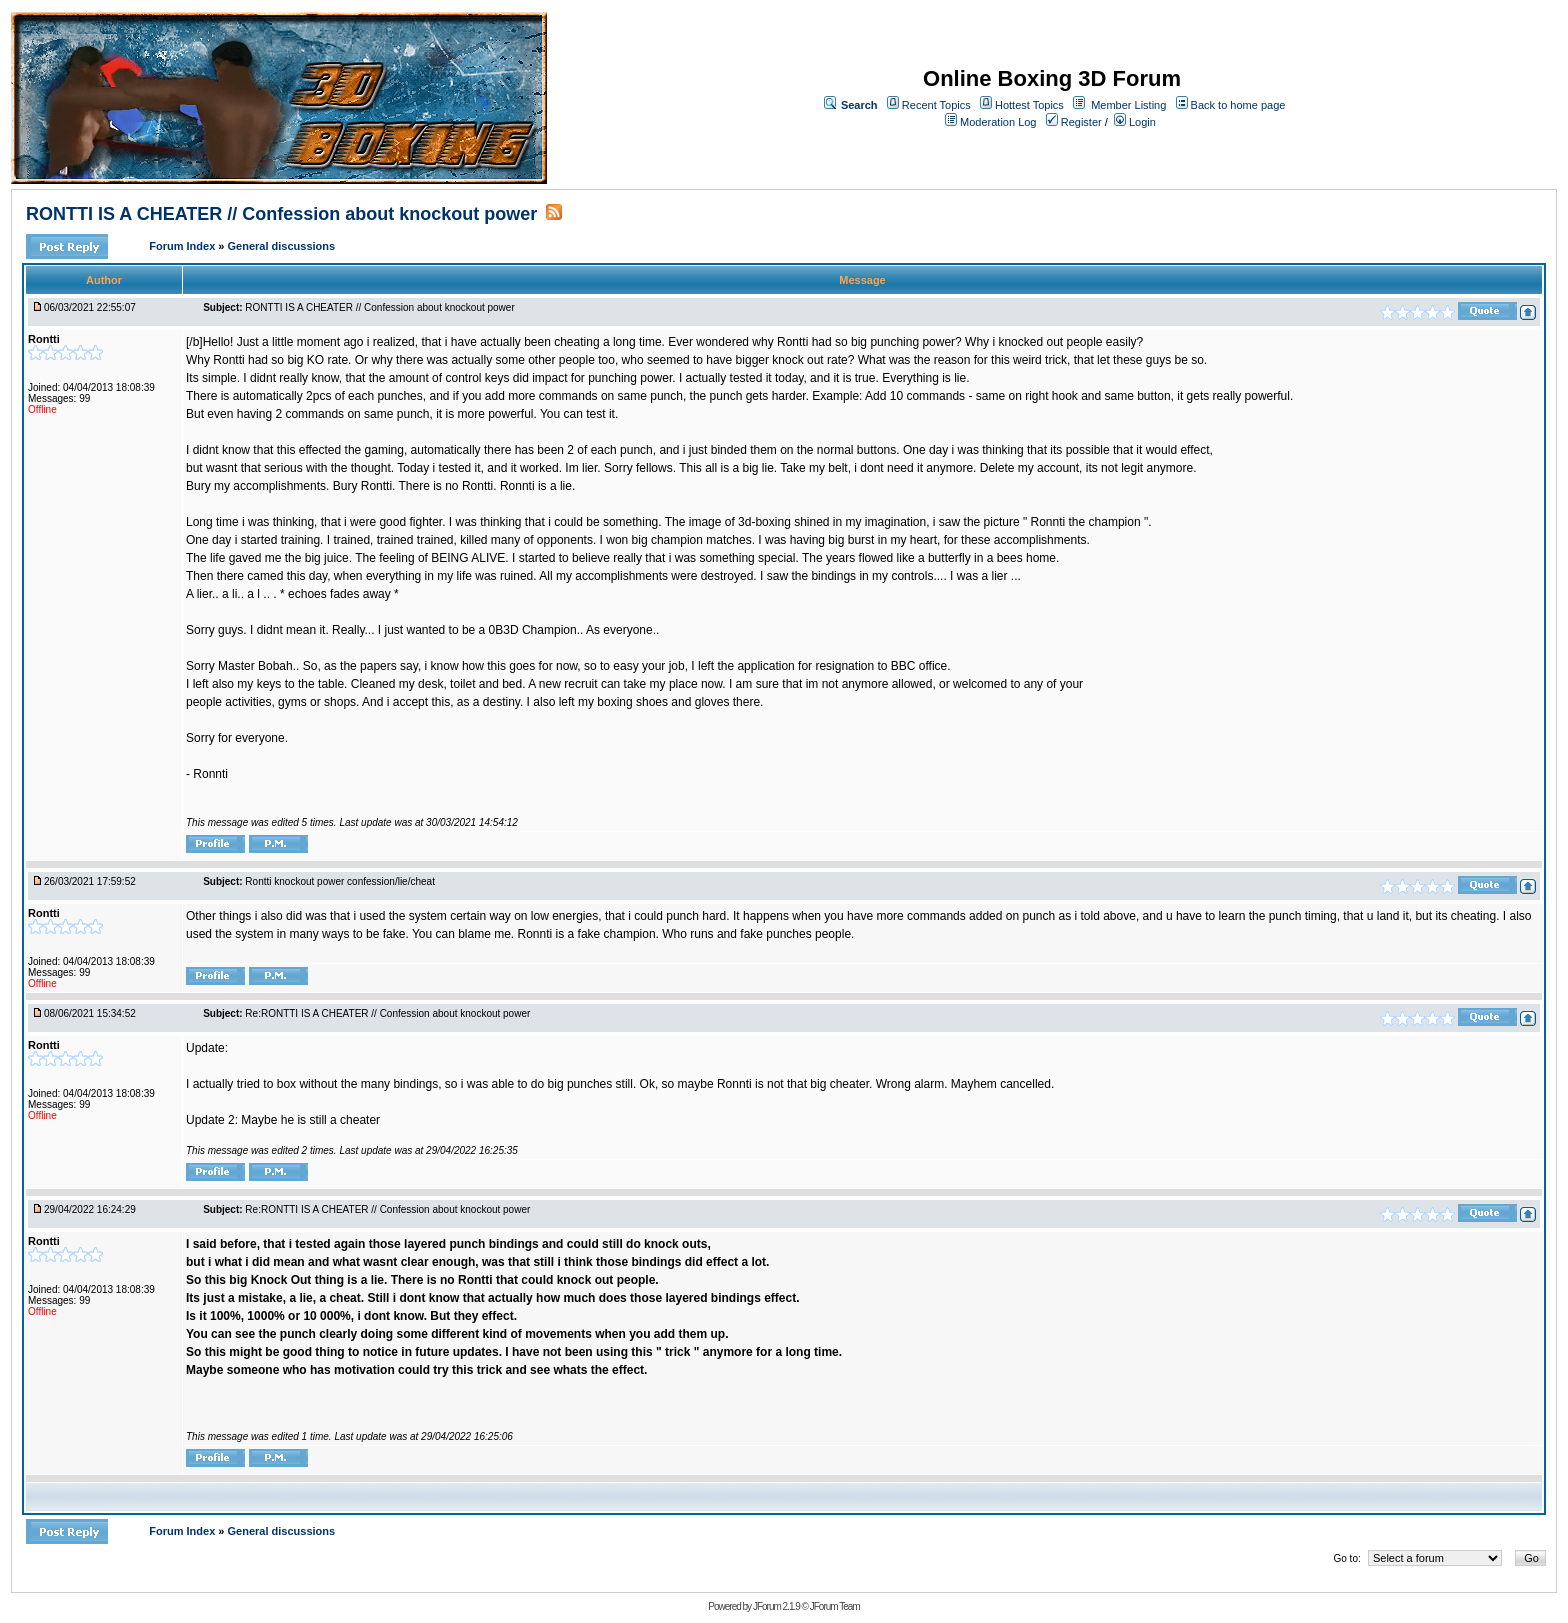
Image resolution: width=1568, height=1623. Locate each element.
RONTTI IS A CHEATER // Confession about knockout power (281, 214)
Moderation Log (998, 122)
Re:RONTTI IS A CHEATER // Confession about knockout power (387, 1013)
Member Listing (1128, 105)
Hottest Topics (1029, 105)
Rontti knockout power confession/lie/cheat (340, 881)
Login (1135, 122)
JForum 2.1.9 (776, 1606)
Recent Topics (936, 105)
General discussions (282, 246)
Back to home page (1238, 105)
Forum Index (183, 246)
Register (1074, 122)
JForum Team (835, 1606)
